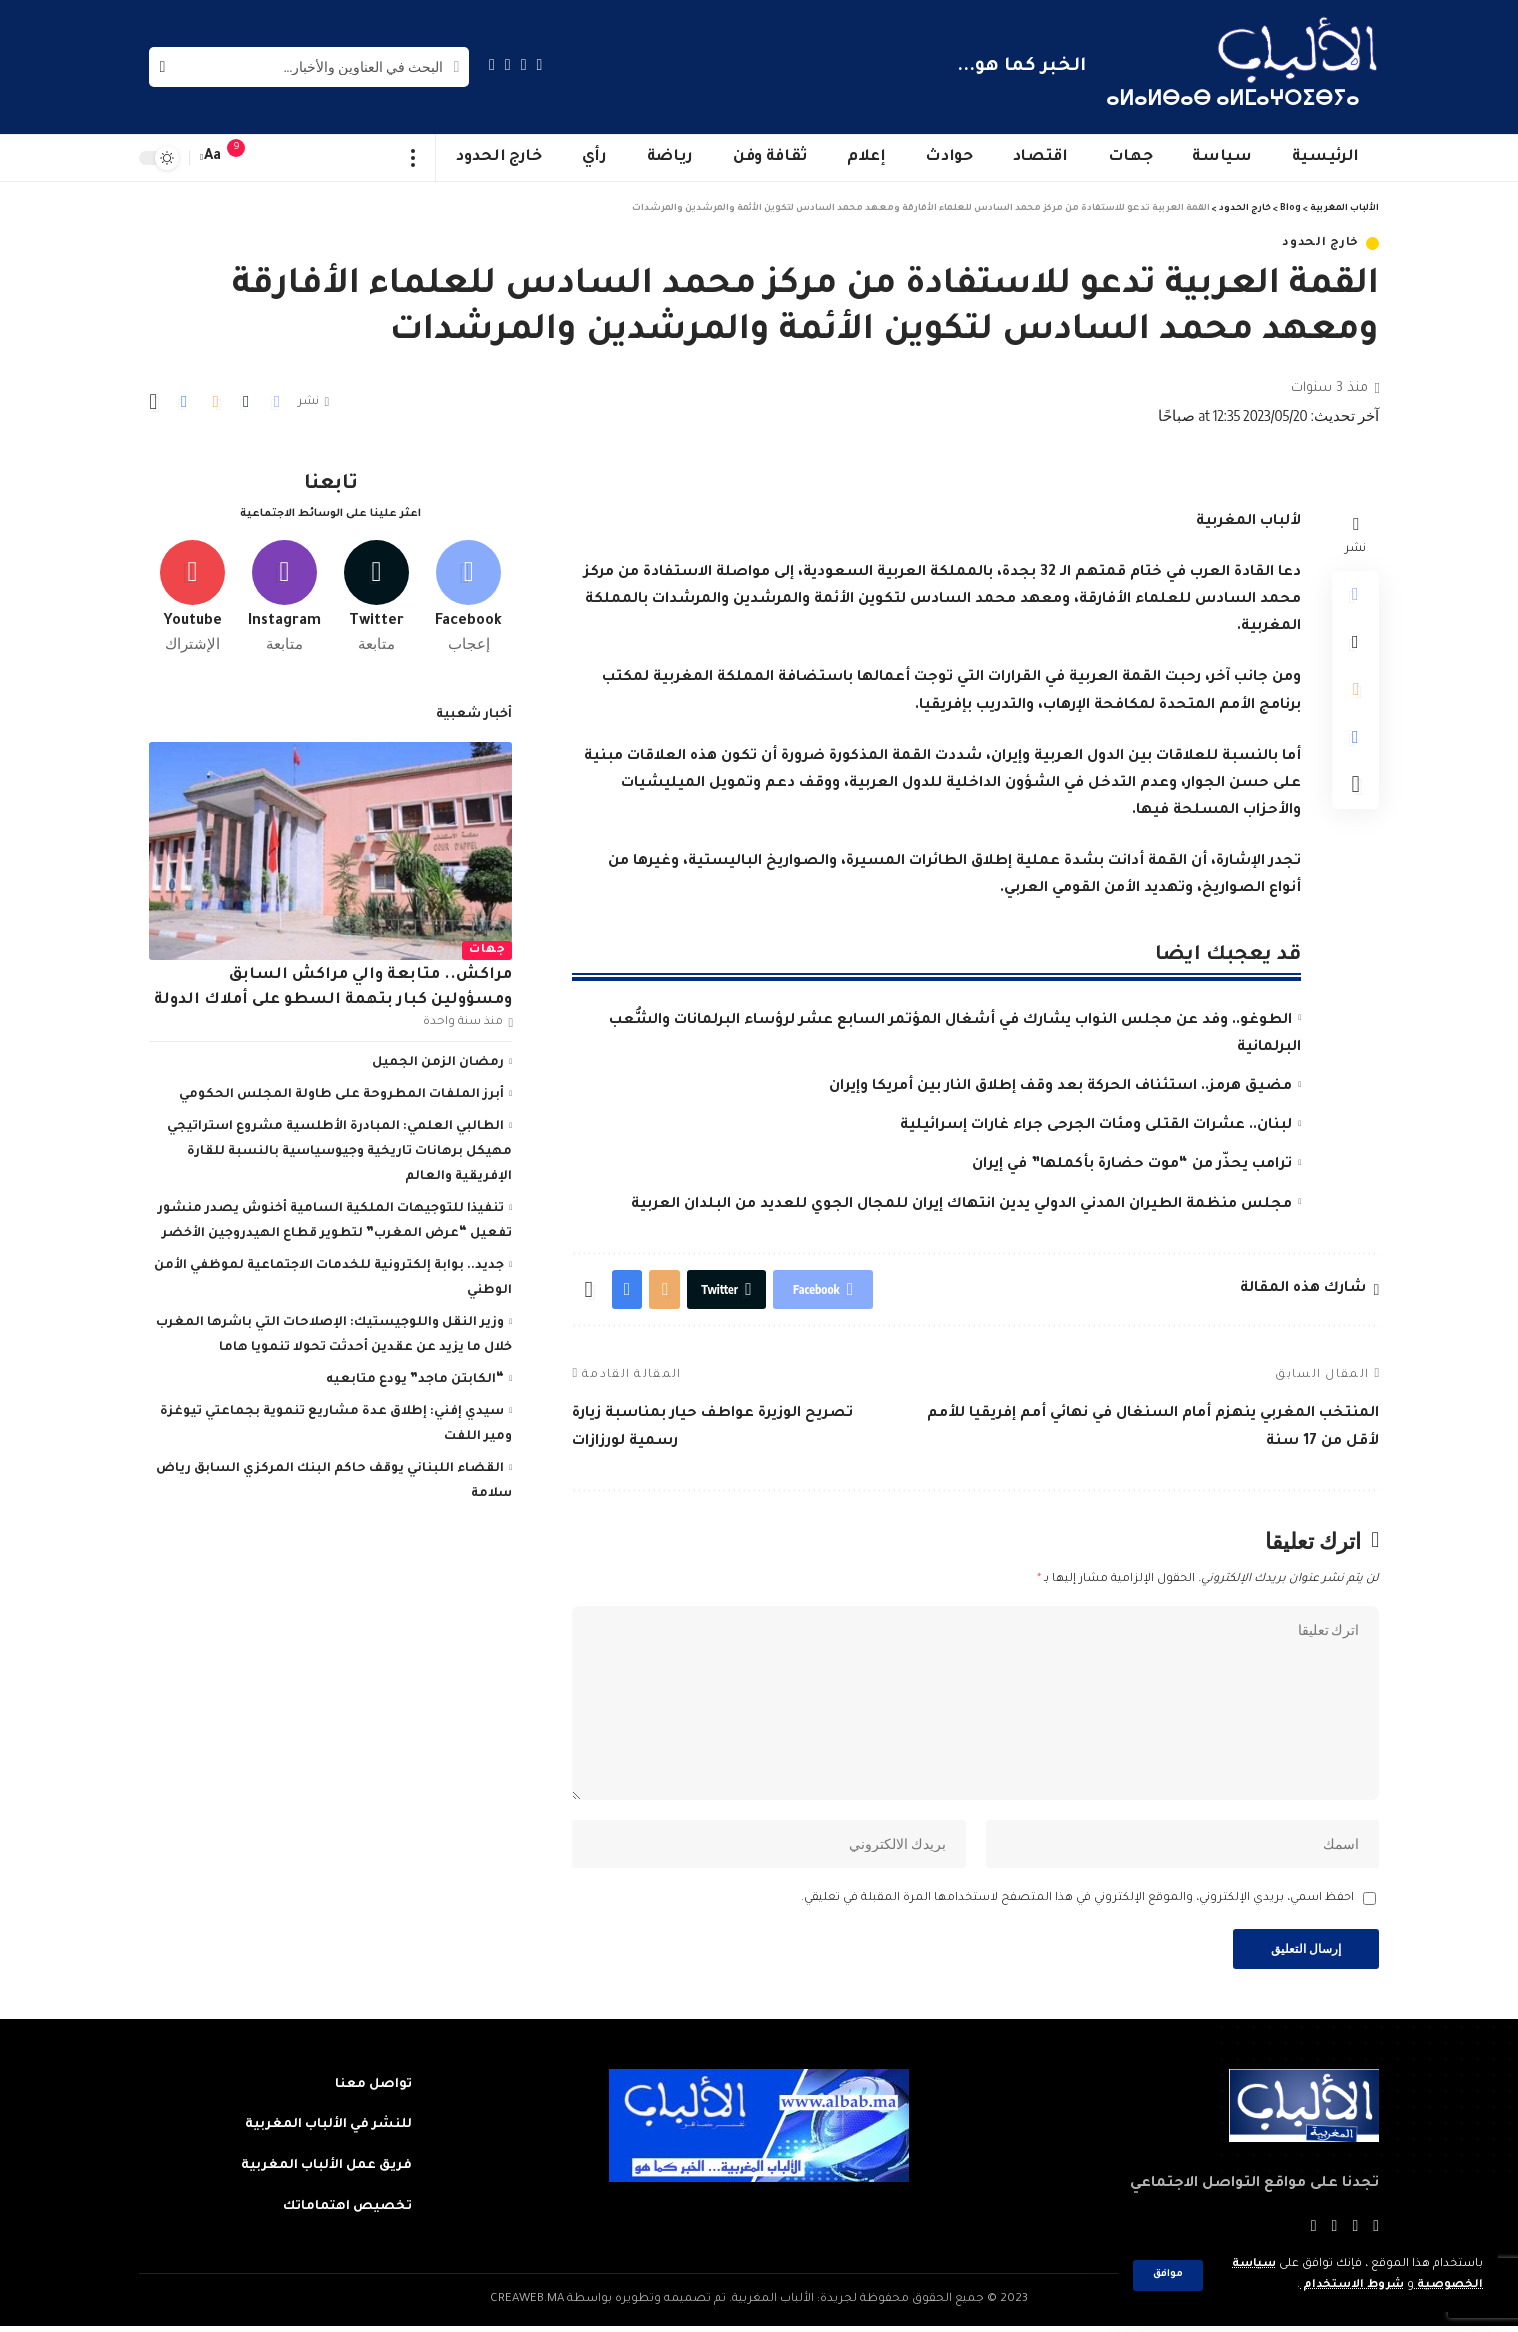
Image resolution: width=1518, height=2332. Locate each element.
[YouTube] (508, 64)
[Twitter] (524, 64)
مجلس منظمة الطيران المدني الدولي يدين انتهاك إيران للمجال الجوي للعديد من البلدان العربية (961, 1205)
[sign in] (276, 158)
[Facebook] (540, 64)
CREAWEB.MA (527, 2305)
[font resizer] (213, 157)
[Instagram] (492, 64)
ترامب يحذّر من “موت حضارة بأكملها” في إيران (1132, 1165)
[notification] (246, 158)
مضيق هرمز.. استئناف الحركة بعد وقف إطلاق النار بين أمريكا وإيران (1060, 1087)
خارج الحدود (1320, 243)
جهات (487, 945)
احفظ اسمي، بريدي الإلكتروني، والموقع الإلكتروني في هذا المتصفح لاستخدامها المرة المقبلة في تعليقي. (1077, 1903)
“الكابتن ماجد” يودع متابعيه (415, 1376)
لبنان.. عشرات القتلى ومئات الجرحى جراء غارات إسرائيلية (1096, 1126)
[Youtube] (192, 593)
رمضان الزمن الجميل (438, 1059)
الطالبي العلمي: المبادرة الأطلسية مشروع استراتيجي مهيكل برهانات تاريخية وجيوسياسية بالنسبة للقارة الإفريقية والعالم (339, 1148)
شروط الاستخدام (1351, 2285)
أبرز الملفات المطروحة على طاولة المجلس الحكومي (341, 1091)
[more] (413, 158)
